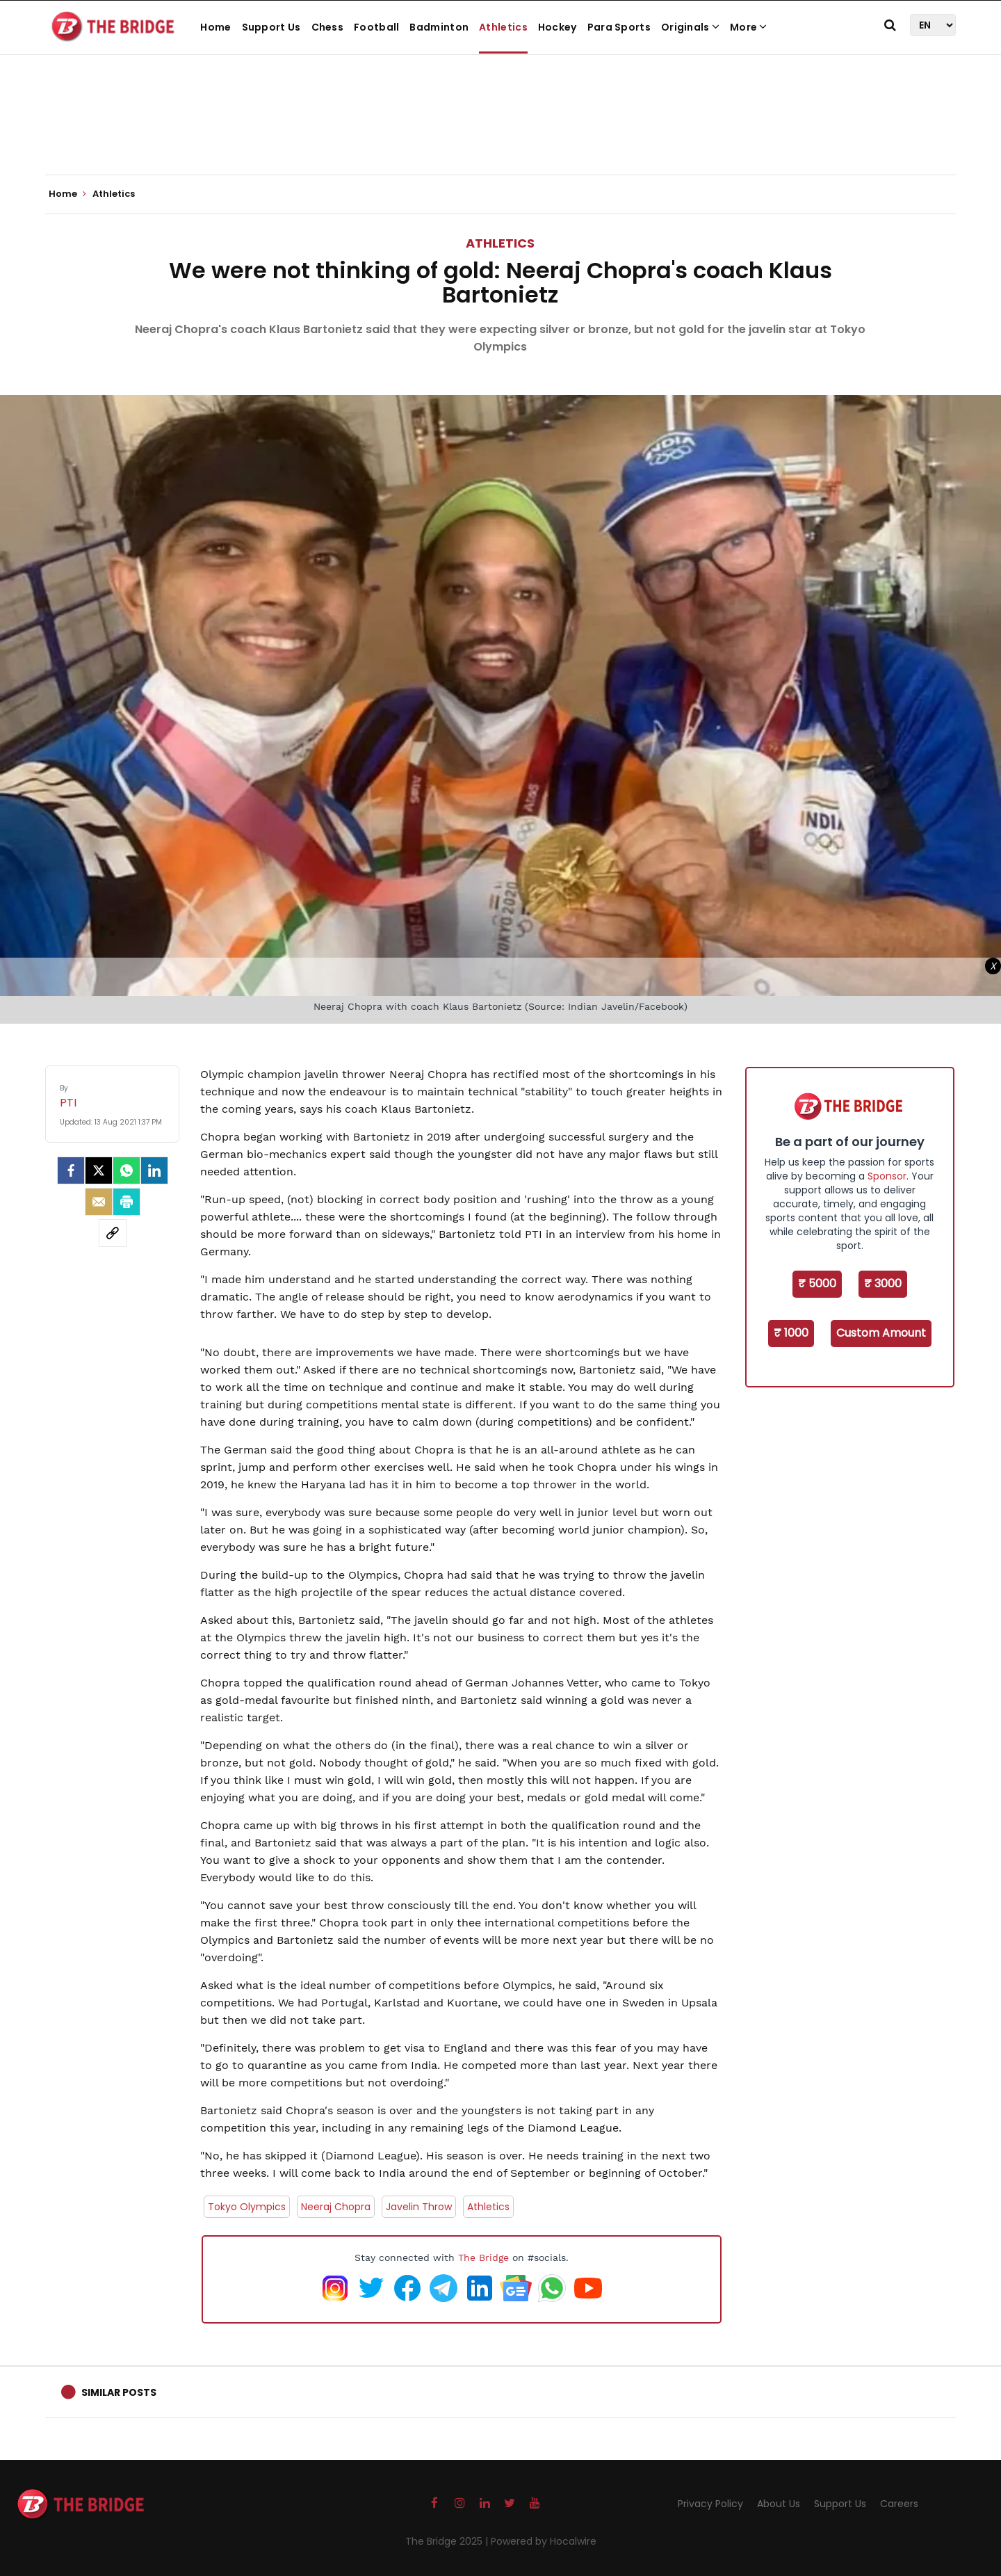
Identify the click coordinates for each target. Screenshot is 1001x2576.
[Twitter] (99, 1170)
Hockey (557, 27)
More (748, 27)
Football (376, 27)
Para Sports (619, 27)
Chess (327, 27)
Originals (690, 27)
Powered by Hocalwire (543, 2541)
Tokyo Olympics (247, 2207)
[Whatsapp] (126, 1170)
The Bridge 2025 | (448, 2541)
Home (215, 27)
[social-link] (113, 1233)
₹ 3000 (883, 1283)
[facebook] (71, 1170)
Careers (899, 2504)
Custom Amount (881, 1333)
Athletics (503, 27)
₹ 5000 (817, 1283)
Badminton (439, 27)
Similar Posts (118, 2392)
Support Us (271, 27)
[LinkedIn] (154, 1170)
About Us (778, 2504)
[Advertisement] (500, 132)
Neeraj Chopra (336, 2207)
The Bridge (483, 2257)
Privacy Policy (710, 2504)
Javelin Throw (419, 2207)
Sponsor (887, 1176)
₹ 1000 (791, 1333)
